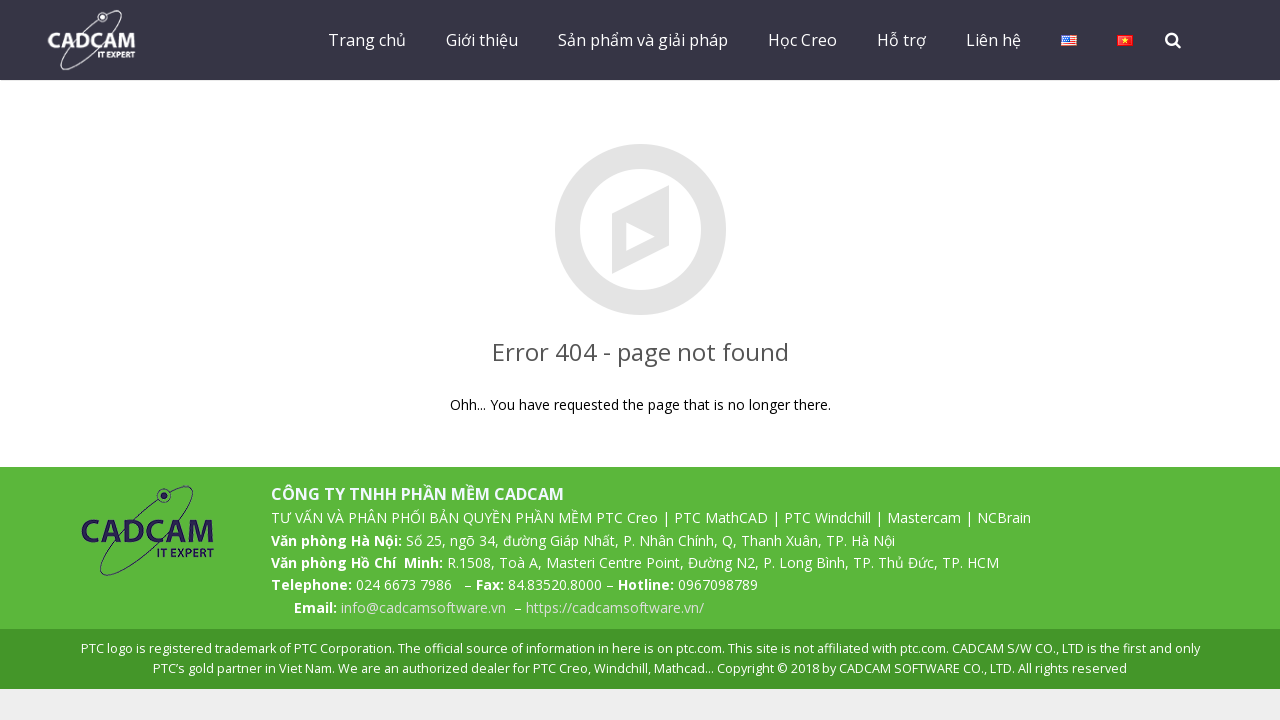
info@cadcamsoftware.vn (423, 607)
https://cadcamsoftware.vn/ (615, 607)
